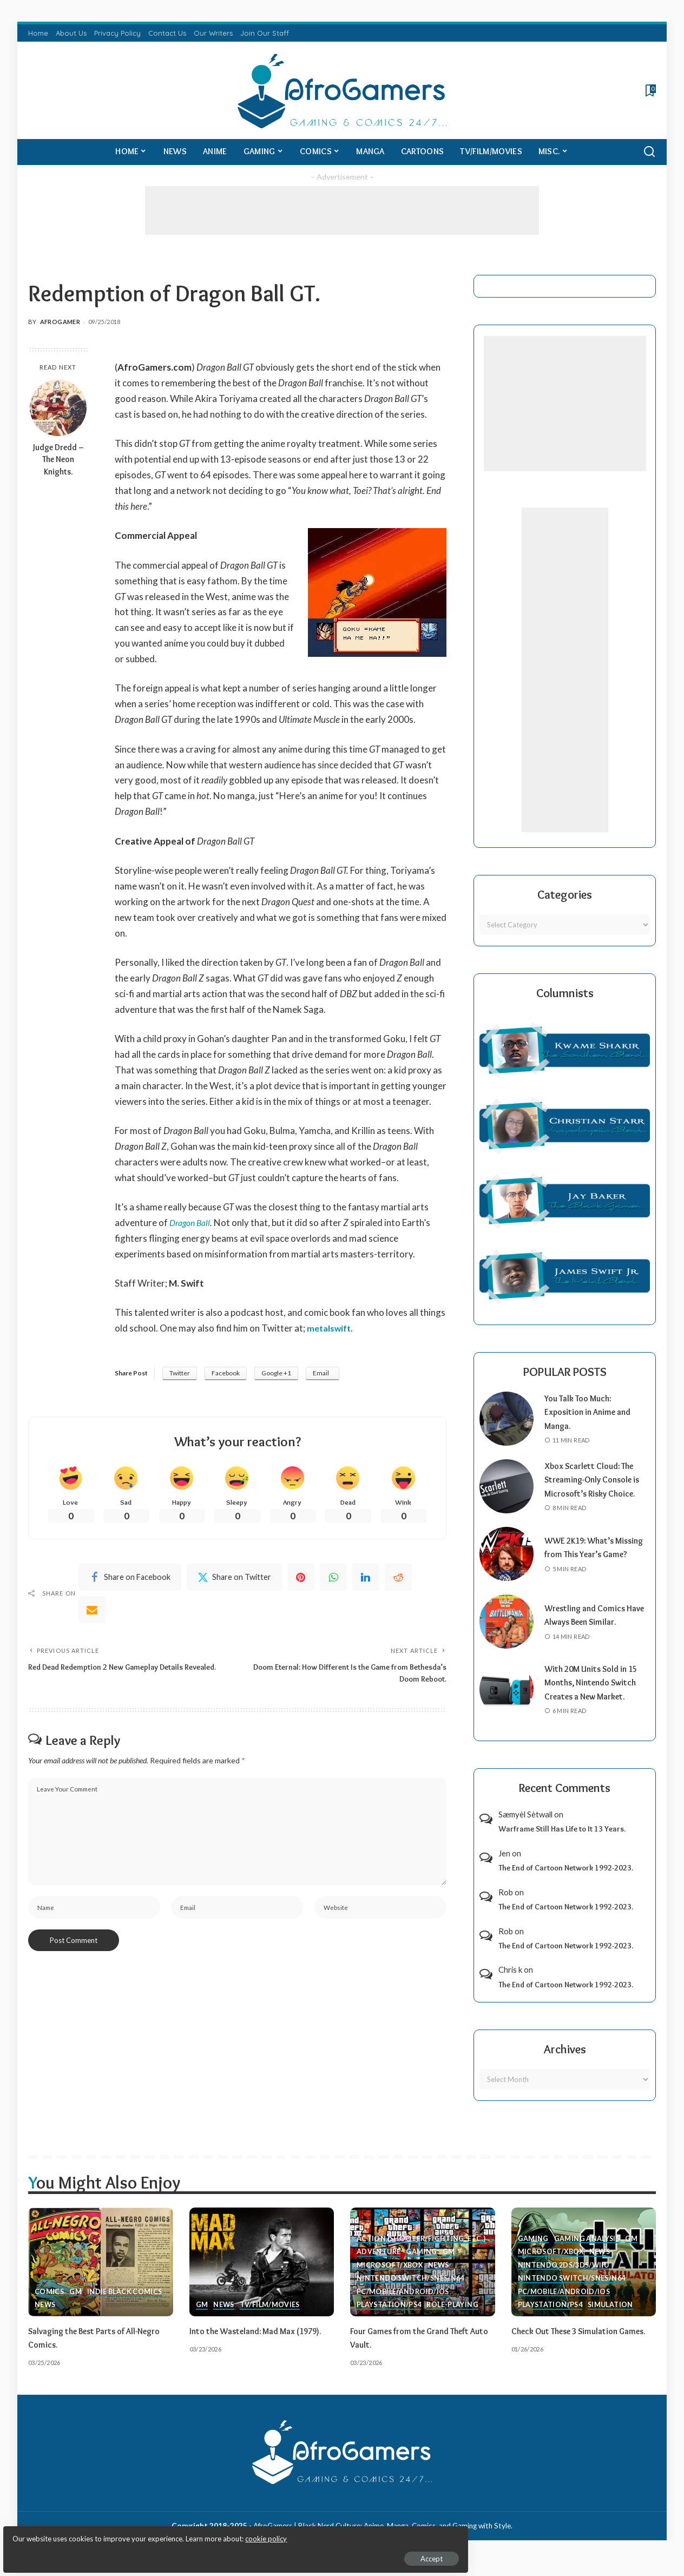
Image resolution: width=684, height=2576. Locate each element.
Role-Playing (455, 2319)
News (45, 2319)
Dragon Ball (191, 1222)
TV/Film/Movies (271, 2319)
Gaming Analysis (588, 2251)
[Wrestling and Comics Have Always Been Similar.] (506, 1636)
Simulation (613, 2319)
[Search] (649, 152)
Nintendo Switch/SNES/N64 (412, 2292)
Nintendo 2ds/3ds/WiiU (565, 2278)
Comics (49, 2305)
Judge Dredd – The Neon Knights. (58, 459)
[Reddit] (398, 1579)
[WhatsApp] (333, 1579)
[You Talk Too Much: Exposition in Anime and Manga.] (506, 1419)
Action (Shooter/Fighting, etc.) (421, 2251)
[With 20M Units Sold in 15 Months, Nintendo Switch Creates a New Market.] (506, 1703)
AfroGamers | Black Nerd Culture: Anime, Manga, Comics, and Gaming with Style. (382, 2539)
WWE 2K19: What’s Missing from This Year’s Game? (592, 1560)
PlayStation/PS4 (390, 2319)
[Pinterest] (300, 1579)
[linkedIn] (365, 1579)
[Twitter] (234, 1579)
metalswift (330, 1328)
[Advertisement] (342, 210)
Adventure (379, 2265)
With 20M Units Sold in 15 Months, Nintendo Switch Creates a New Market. (595, 1696)
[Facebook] (129, 1579)
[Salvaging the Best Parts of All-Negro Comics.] (100, 2276)
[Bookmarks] (649, 90)
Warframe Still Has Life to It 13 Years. (562, 1843)
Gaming (422, 2265)
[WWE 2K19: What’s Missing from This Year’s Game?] (506, 1568)
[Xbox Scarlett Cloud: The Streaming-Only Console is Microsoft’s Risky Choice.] (506, 1493)
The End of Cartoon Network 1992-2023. (565, 1882)
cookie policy (137, 2532)
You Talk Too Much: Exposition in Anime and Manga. (591, 1412)
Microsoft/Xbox (391, 2278)
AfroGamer (60, 321)
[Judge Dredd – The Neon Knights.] (58, 407)
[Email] (92, 1612)
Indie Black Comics (127, 2305)
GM (76, 2305)
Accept (132, 2552)
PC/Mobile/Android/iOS (404, 2305)
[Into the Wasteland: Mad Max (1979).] (261, 2276)
